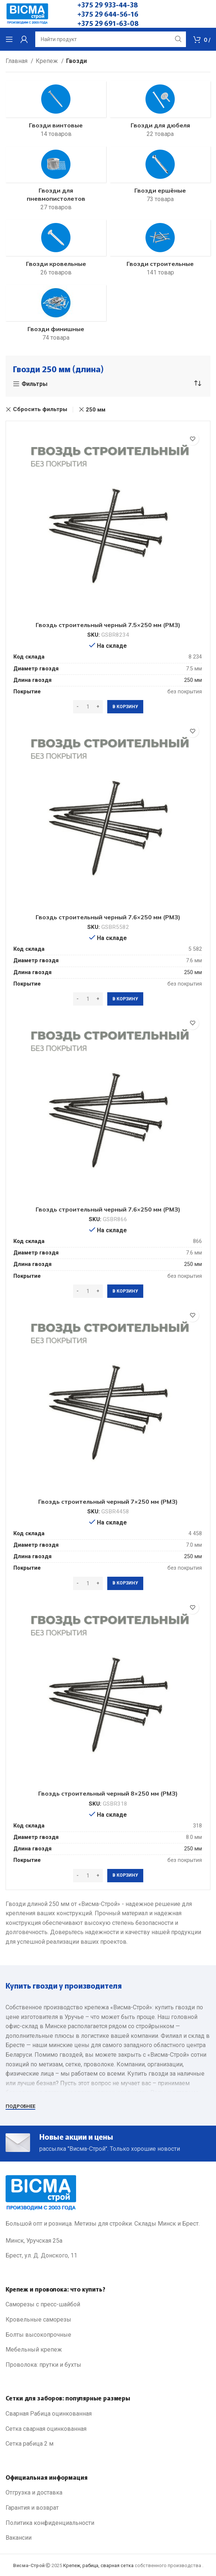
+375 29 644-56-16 (108, 14)
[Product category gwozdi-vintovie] (56, 112)
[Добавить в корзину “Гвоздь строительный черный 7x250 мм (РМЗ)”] (125, 1583)
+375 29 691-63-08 (108, 23)
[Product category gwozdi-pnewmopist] (56, 181)
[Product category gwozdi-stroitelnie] (160, 250)
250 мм (193, 680)
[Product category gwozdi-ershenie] (160, 177)
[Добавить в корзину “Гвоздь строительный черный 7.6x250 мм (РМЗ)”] (125, 999)
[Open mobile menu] (9, 39)
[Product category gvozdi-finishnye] (56, 315)
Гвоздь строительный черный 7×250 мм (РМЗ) (108, 1501)
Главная (17, 60)
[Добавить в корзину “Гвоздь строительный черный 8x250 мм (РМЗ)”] (125, 1875)
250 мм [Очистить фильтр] (95, 409)
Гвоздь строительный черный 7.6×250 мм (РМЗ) (108, 917)
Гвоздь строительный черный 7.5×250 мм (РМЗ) (108, 625)
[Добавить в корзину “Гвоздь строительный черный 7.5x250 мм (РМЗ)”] (125, 706)
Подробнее (20, 2106)
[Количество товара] (88, 706)
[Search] (110, 39)
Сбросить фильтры (40, 409)
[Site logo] (27, 13)
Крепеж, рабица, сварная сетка (98, 2565)
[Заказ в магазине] (197, 383)
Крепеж (47, 60)
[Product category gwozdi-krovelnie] (56, 250)
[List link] (108, 2304)
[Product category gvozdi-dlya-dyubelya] (160, 112)
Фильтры (35, 384)
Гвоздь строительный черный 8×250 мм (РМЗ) (108, 1793)
